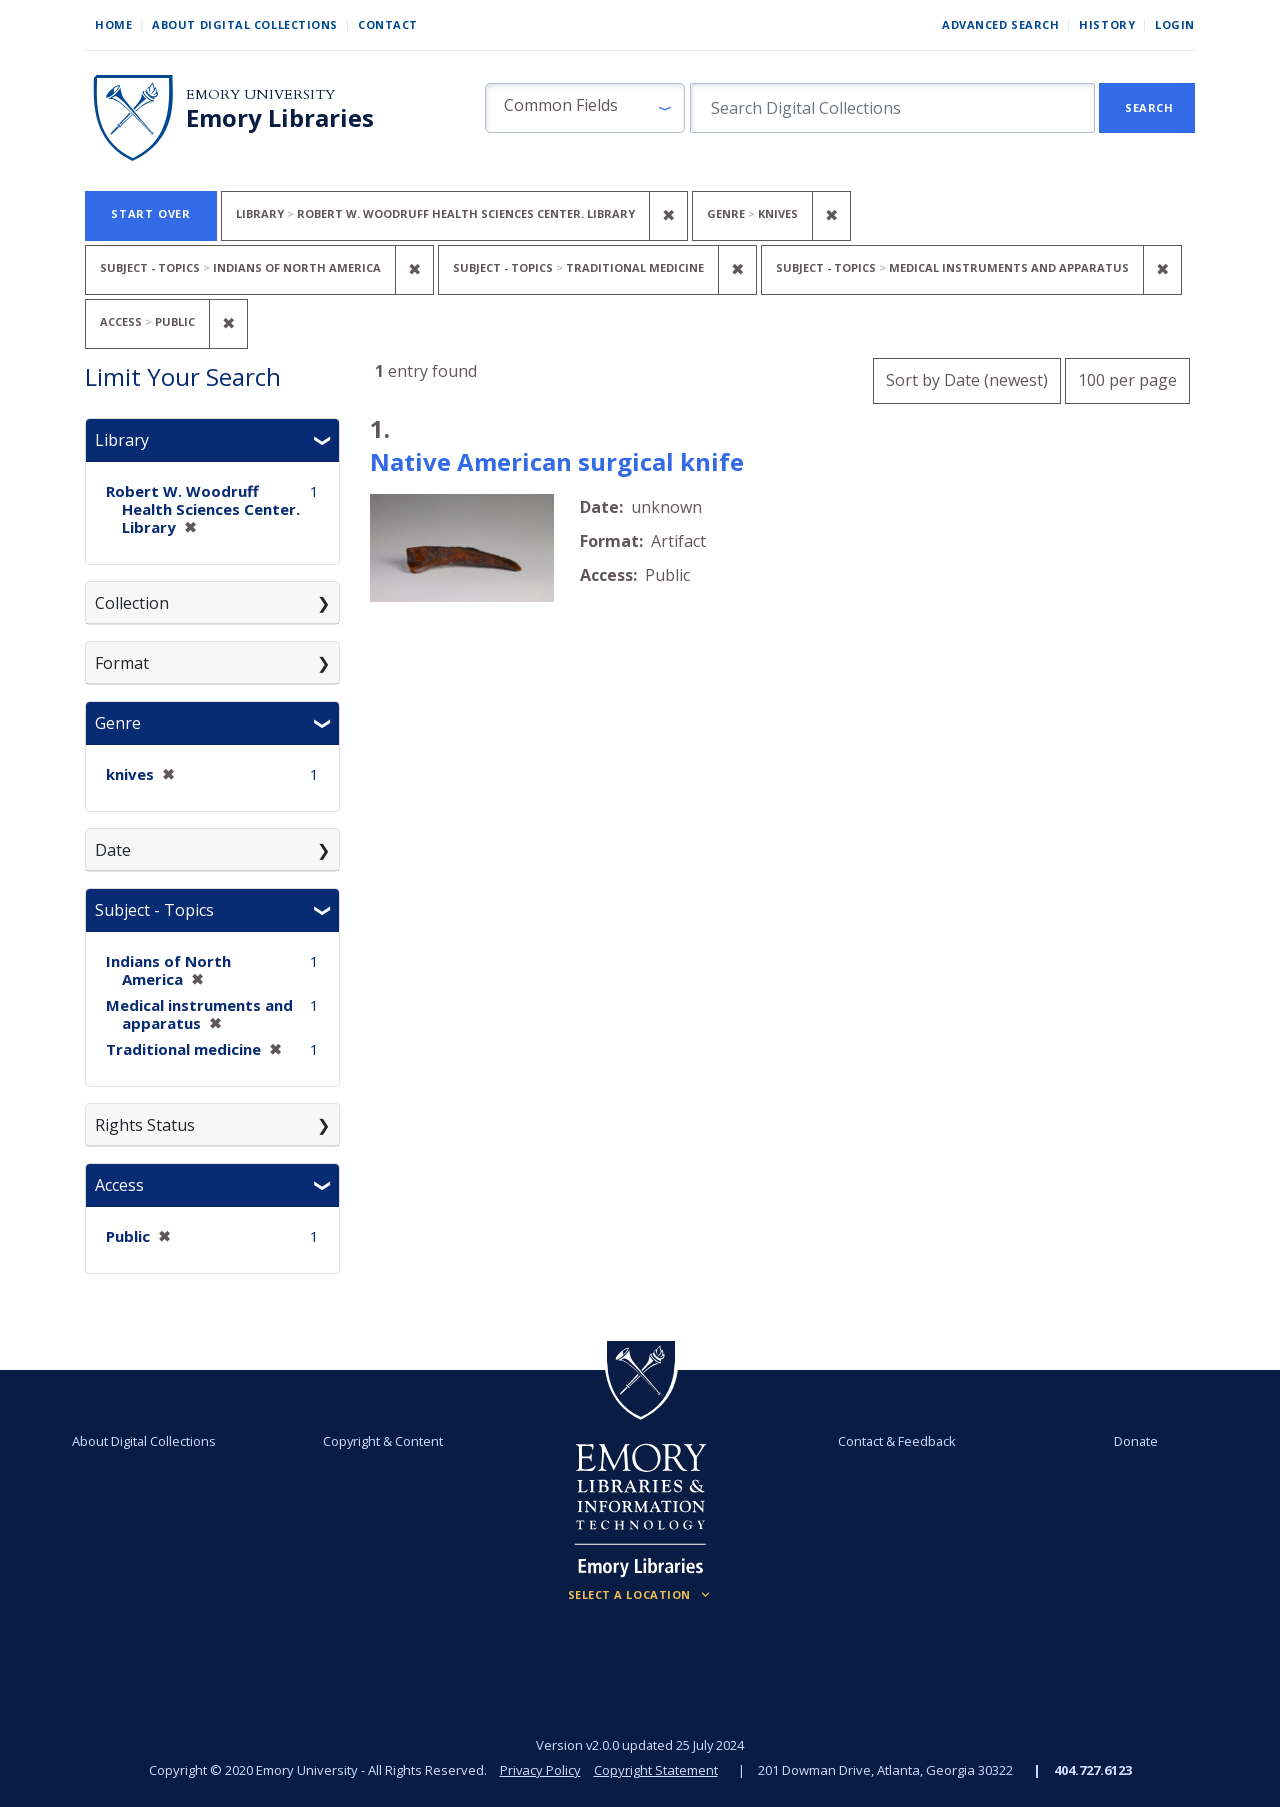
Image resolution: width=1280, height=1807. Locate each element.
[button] (585, 108)
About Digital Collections (245, 24)
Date (113, 850)
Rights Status (145, 1125)
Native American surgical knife (557, 461)
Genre (118, 723)
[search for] (892, 108)
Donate (1136, 1441)
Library (122, 440)
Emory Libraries (280, 118)
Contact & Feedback (897, 1441)
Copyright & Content (383, 1441)
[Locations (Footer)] (640, 1595)
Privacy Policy (540, 1770)
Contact (388, 24)
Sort (967, 380)
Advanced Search (1000, 24)
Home (113, 24)
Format (122, 663)
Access (119, 1185)
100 (1127, 377)
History (1107, 24)
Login (1175, 24)
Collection (132, 603)
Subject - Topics (154, 910)
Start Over (151, 213)
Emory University (260, 94)
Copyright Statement (656, 1770)
